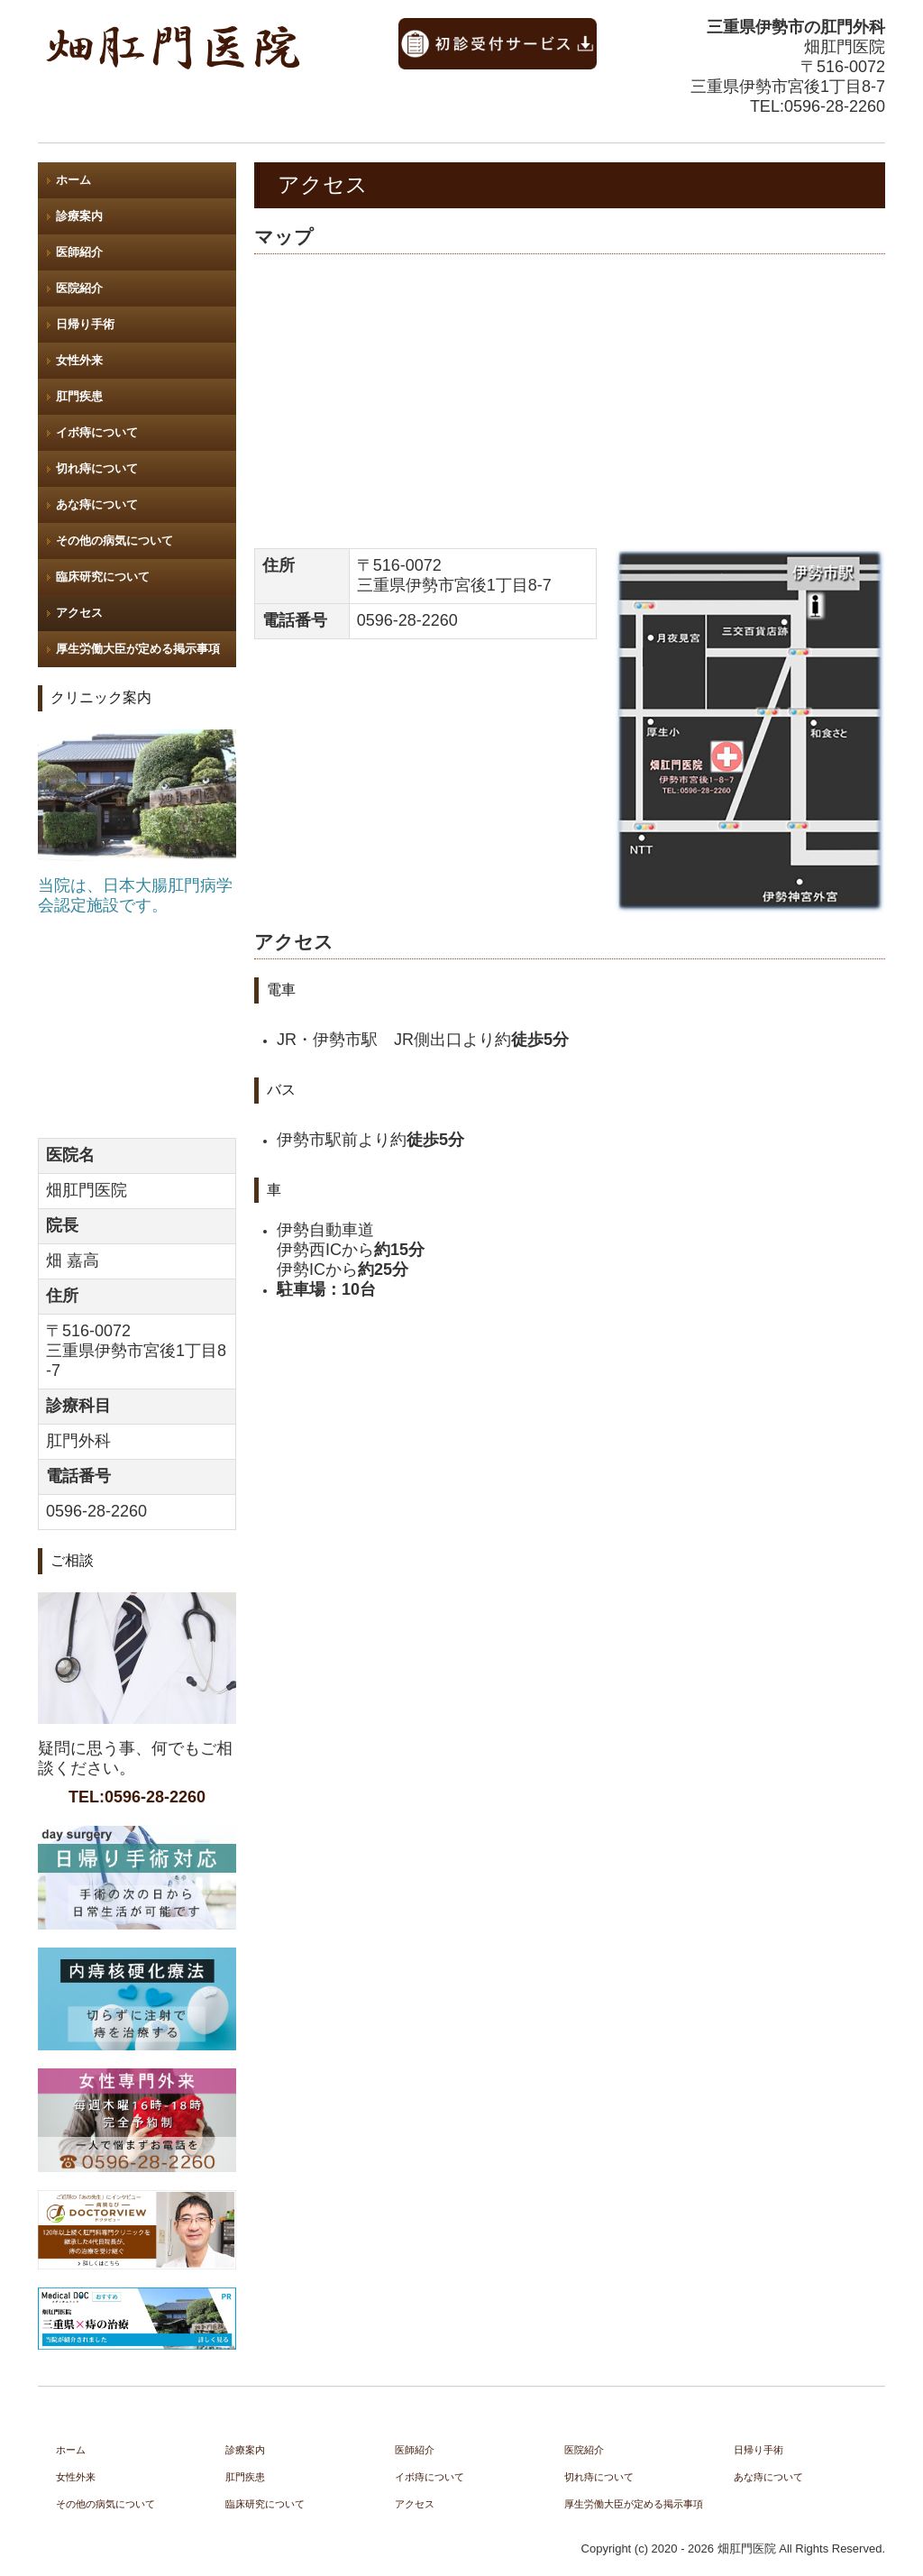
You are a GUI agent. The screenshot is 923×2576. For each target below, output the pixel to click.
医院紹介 (79, 288)
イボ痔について (97, 432)
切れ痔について (97, 468)
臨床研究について (103, 576)
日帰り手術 (85, 324)
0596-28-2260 (834, 106)
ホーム (73, 180)
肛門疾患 (79, 396)
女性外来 (79, 360)
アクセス (79, 612)
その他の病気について (114, 540)
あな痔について (97, 504)
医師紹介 (79, 252)
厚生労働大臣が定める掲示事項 (138, 648)
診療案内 (79, 216)
